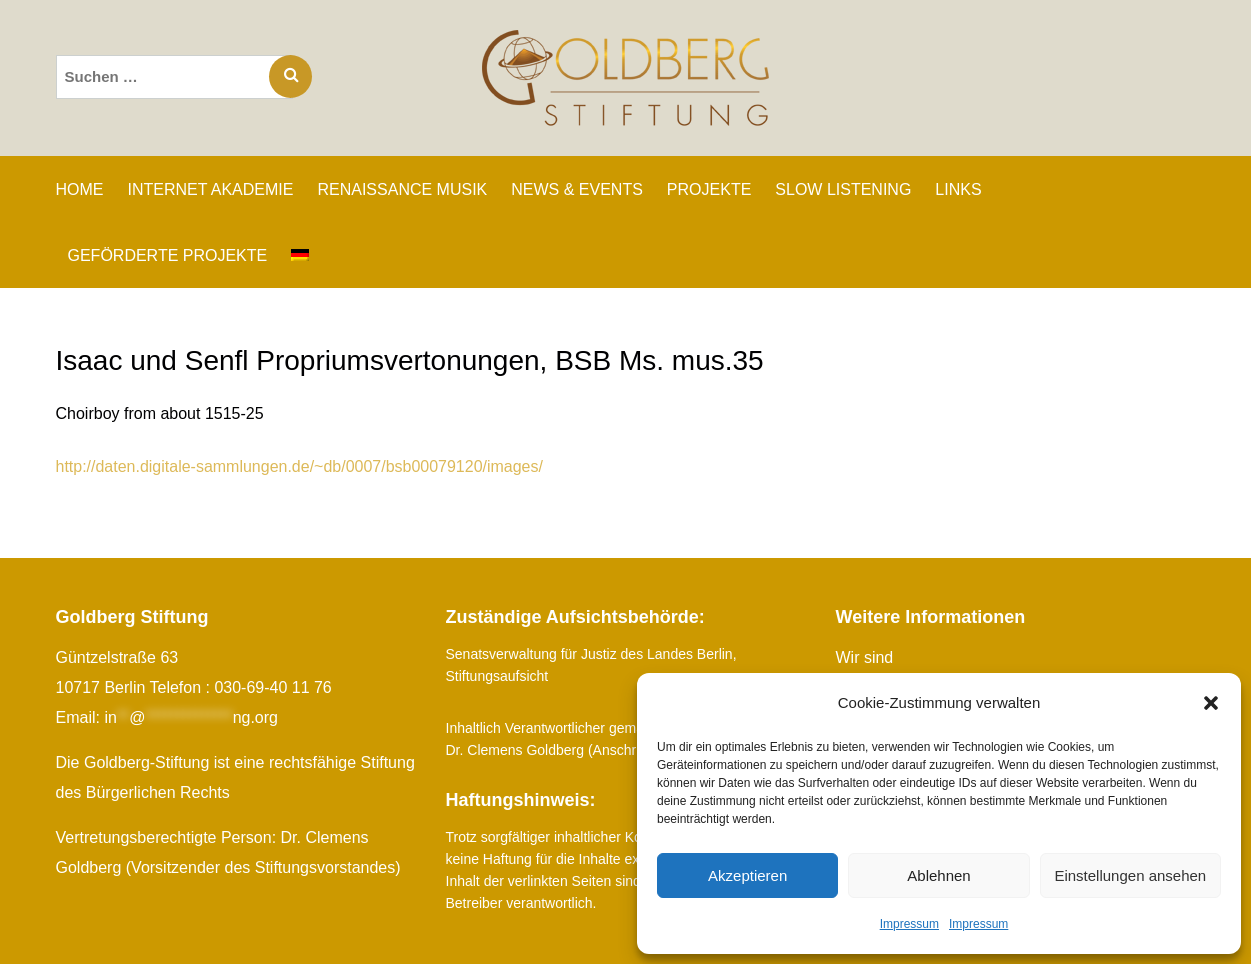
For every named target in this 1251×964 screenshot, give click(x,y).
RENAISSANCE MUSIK (402, 189)
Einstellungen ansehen (1130, 875)
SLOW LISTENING (843, 189)
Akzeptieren (747, 875)
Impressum (909, 924)
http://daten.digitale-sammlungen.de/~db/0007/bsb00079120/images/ (300, 466)
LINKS (958, 189)
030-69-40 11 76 (272, 687)
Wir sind (865, 657)
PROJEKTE (709, 189)
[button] (1211, 703)
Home (80, 189)
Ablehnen (938, 875)
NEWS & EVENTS (577, 189)
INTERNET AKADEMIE (211, 189)
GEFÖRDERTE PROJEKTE (168, 255)
